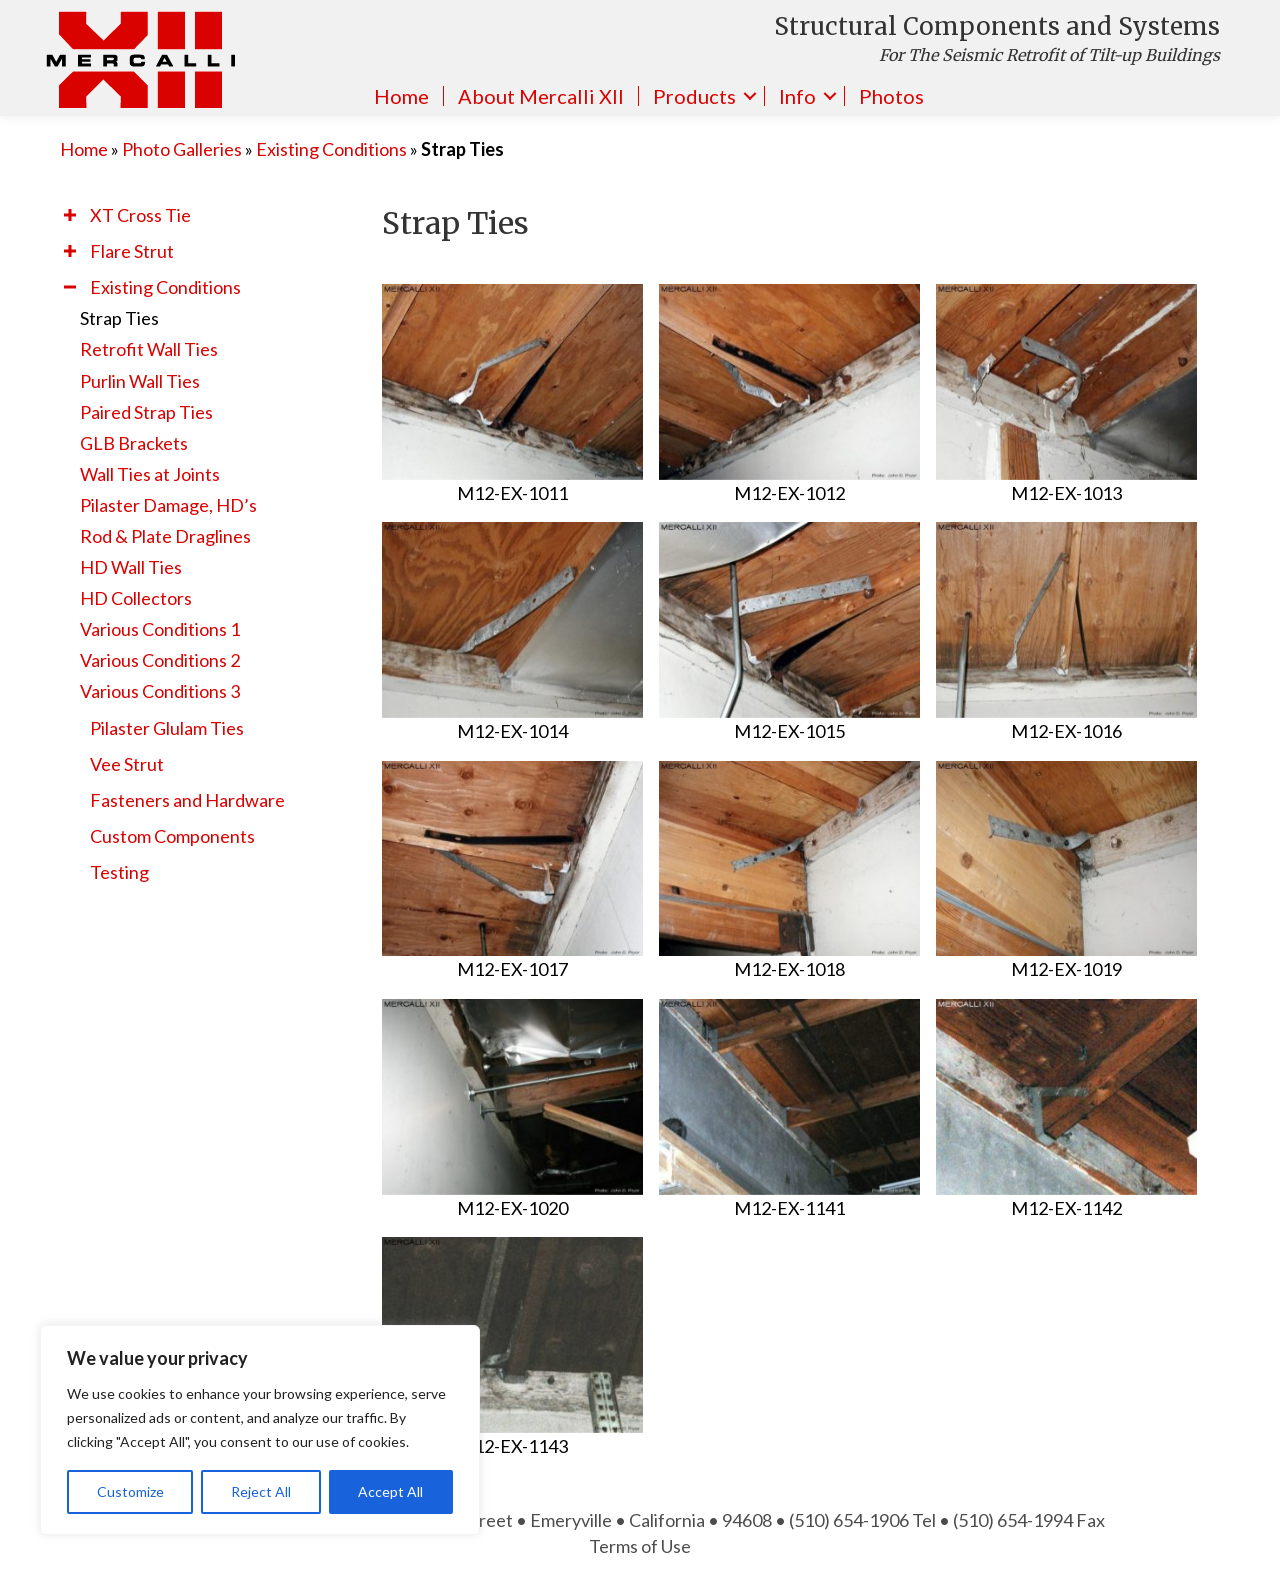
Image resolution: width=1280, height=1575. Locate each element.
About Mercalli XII (541, 96)
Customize (130, 1491)
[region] (260, 1430)
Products (694, 96)
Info (797, 96)
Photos (891, 96)
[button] (70, 215)
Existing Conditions (331, 149)
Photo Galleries (182, 149)
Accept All (390, 1491)
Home (401, 96)
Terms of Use (640, 1546)
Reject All (261, 1491)
